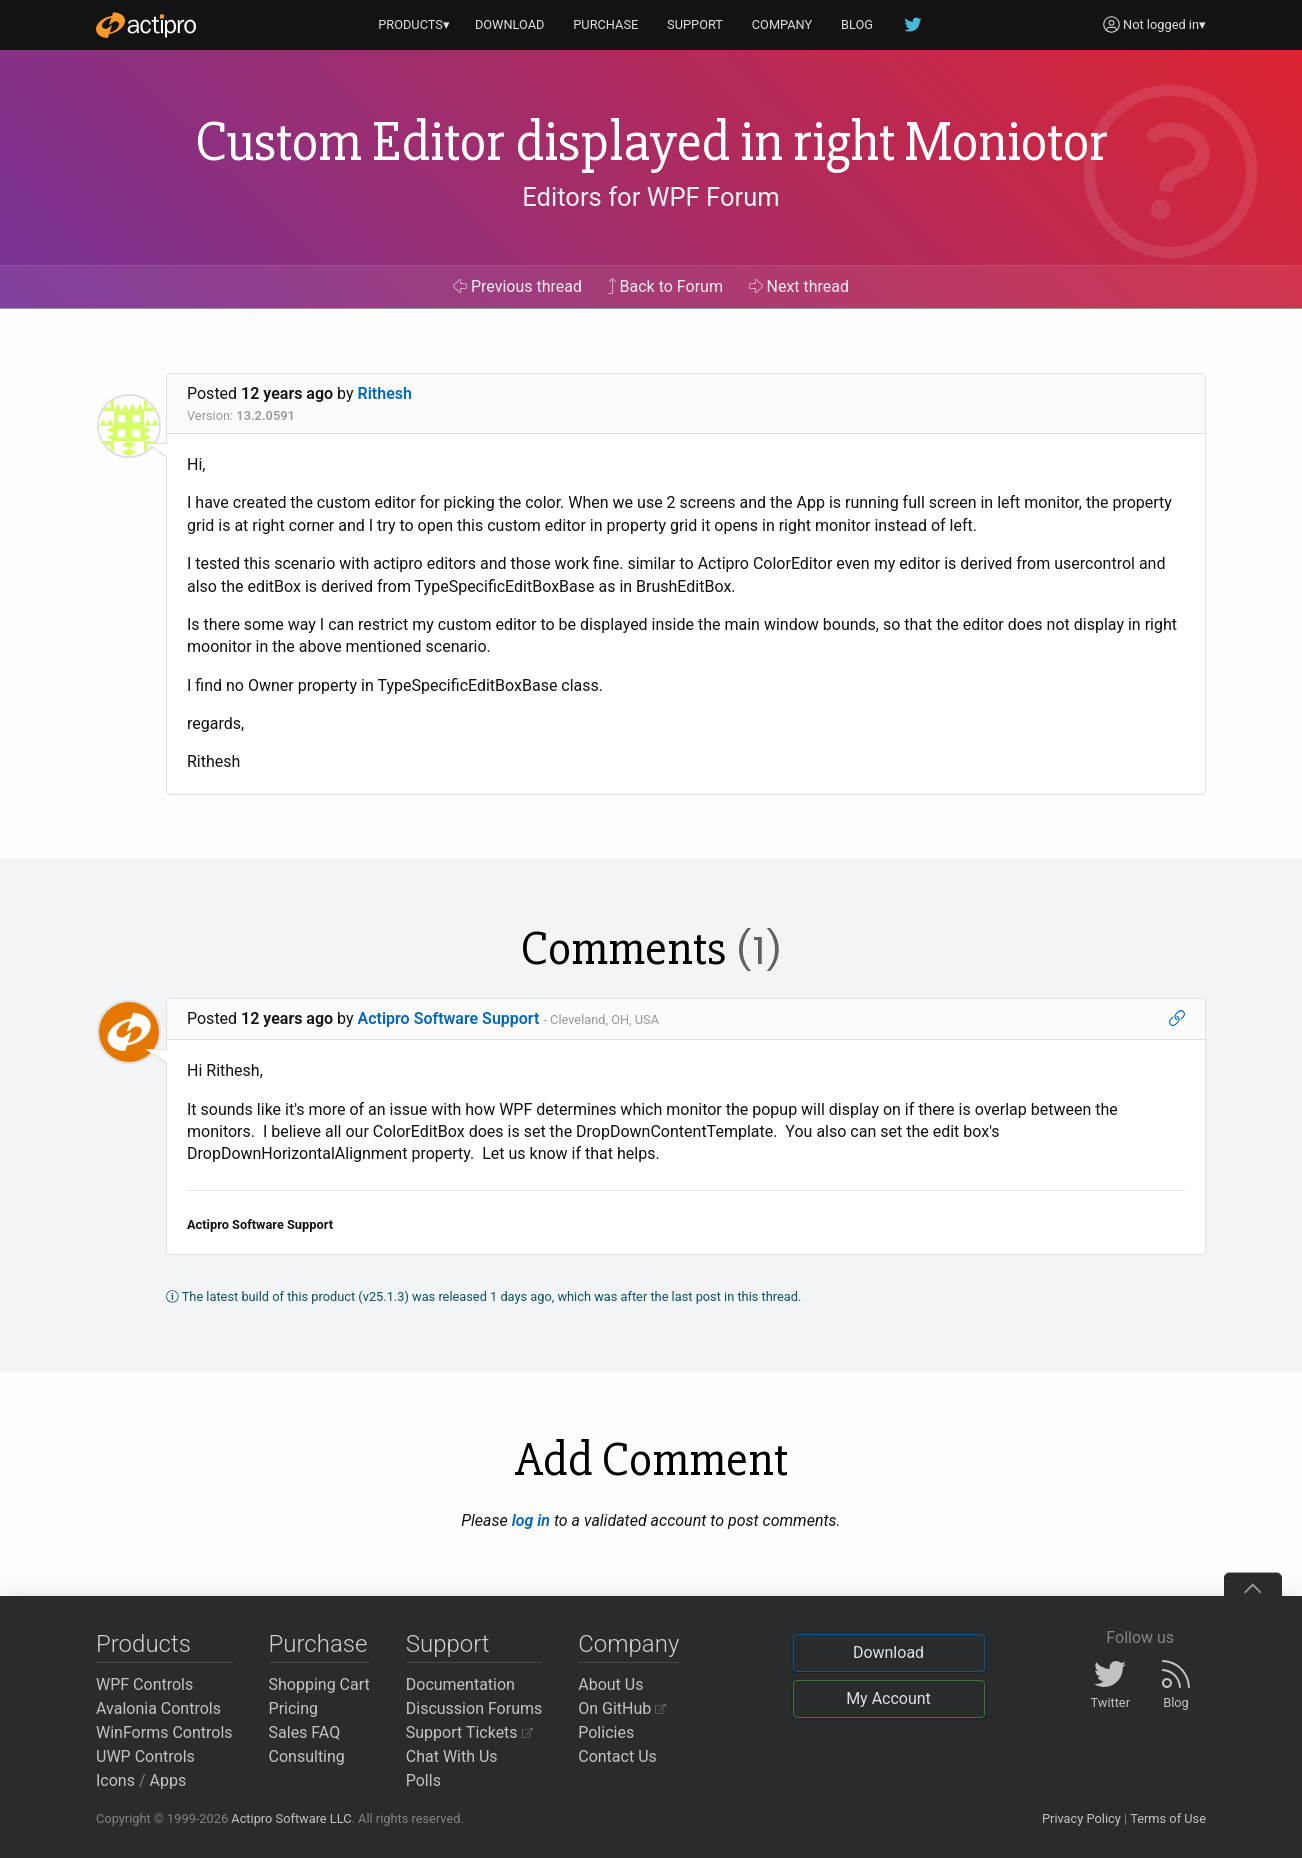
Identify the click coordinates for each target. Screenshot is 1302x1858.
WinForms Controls (164, 1732)
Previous (517, 286)
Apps (168, 1780)
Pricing (294, 1708)
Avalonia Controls (158, 1708)
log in (531, 1520)
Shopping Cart (319, 1684)
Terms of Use (1168, 1818)
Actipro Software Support (449, 1018)
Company (628, 1644)
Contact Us (617, 1756)
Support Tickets (469, 1732)
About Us (610, 1684)
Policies (606, 1732)
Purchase (318, 1644)
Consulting (307, 1756)
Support (448, 1644)
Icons (115, 1780)
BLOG (857, 24)
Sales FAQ (305, 1732)
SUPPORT (695, 24)
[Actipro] (146, 25)
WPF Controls (144, 1684)
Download (888, 1652)
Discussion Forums (474, 1708)
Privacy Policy (1081, 1818)
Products (143, 1644)
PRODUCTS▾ (414, 24)
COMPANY (782, 24)
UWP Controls (145, 1756)
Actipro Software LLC (291, 1818)
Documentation (460, 1684)
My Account (888, 1698)
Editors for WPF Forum (651, 197)
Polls (423, 1780)
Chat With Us (452, 1756)
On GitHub (622, 1708)
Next (799, 286)
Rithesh (385, 393)
